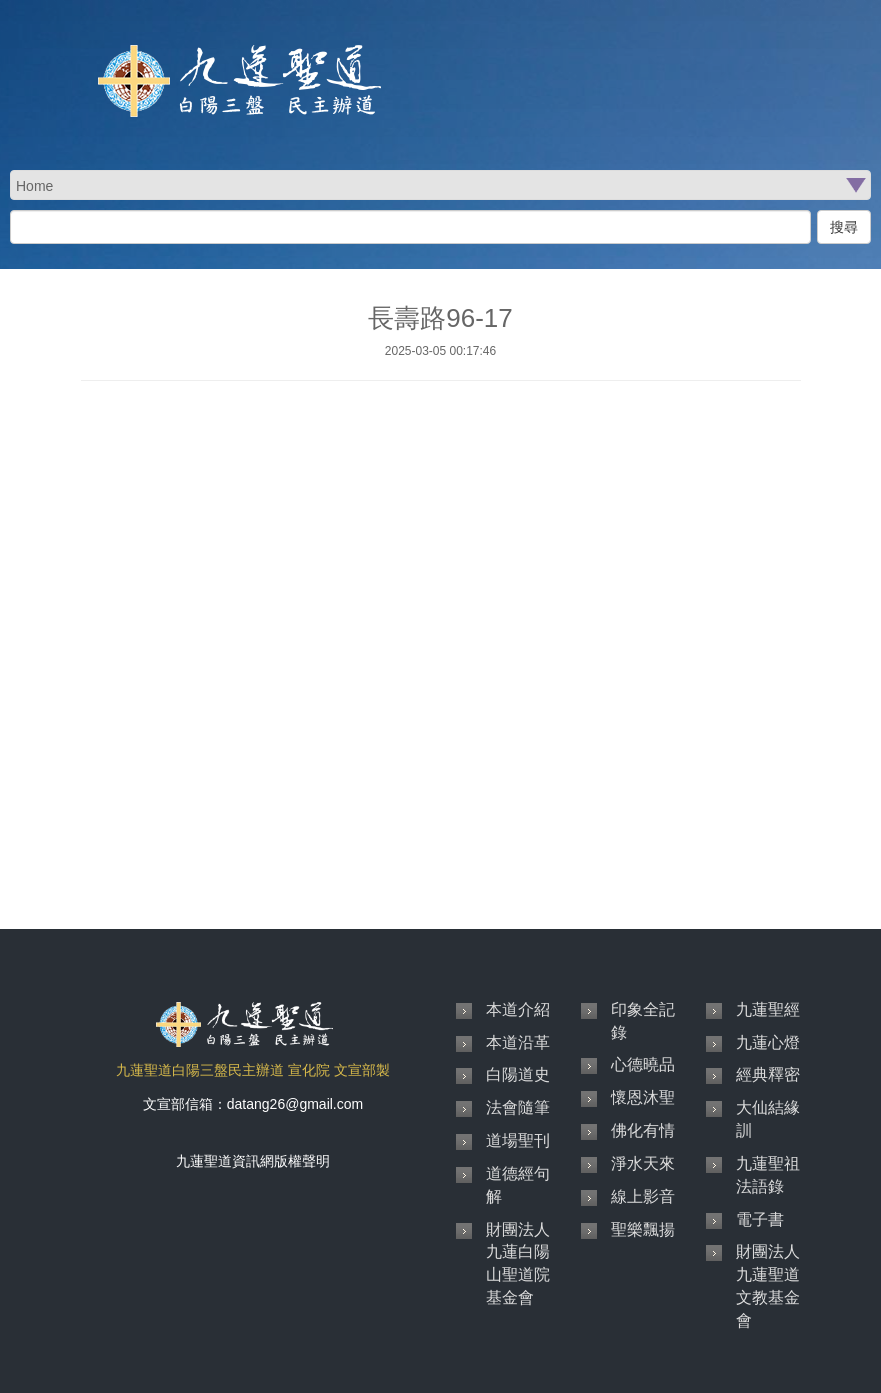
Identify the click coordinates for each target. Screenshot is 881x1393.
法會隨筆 (518, 1107)
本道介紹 (518, 1009)
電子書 (760, 1219)
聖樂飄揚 (643, 1229)
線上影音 (643, 1196)
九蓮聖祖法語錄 (768, 1175)
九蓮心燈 (768, 1042)
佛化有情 (643, 1130)
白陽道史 (518, 1074)
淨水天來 (643, 1163)
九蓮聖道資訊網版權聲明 (253, 1161)
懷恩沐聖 (643, 1097)
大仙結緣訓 (768, 1119)
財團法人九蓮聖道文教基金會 (768, 1286)
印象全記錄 (643, 1021)
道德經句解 (518, 1185)
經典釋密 (768, 1074)
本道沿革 (518, 1042)
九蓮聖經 (768, 1009)
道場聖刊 (518, 1140)
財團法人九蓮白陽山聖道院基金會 (518, 1264)
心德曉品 (643, 1064)
